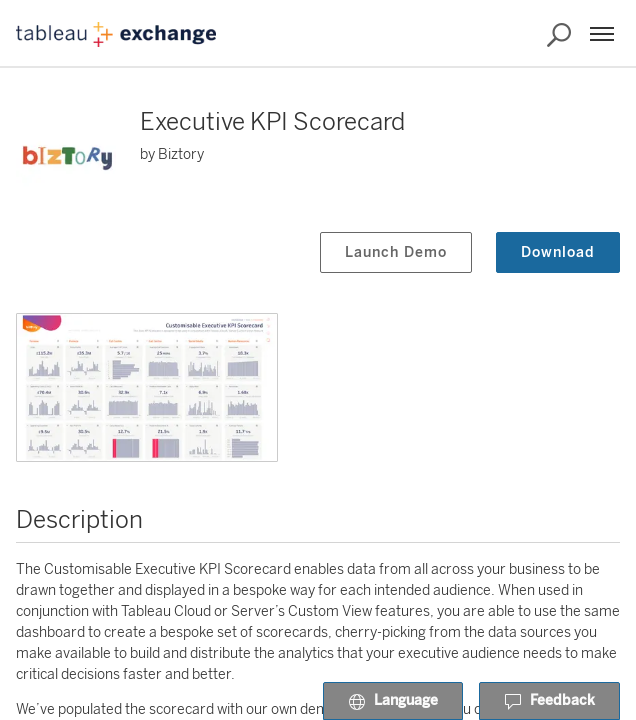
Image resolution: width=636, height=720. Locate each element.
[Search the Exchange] (559, 35)
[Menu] (602, 34)
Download (558, 252)
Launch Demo (396, 252)
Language (393, 702)
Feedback (549, 702)
